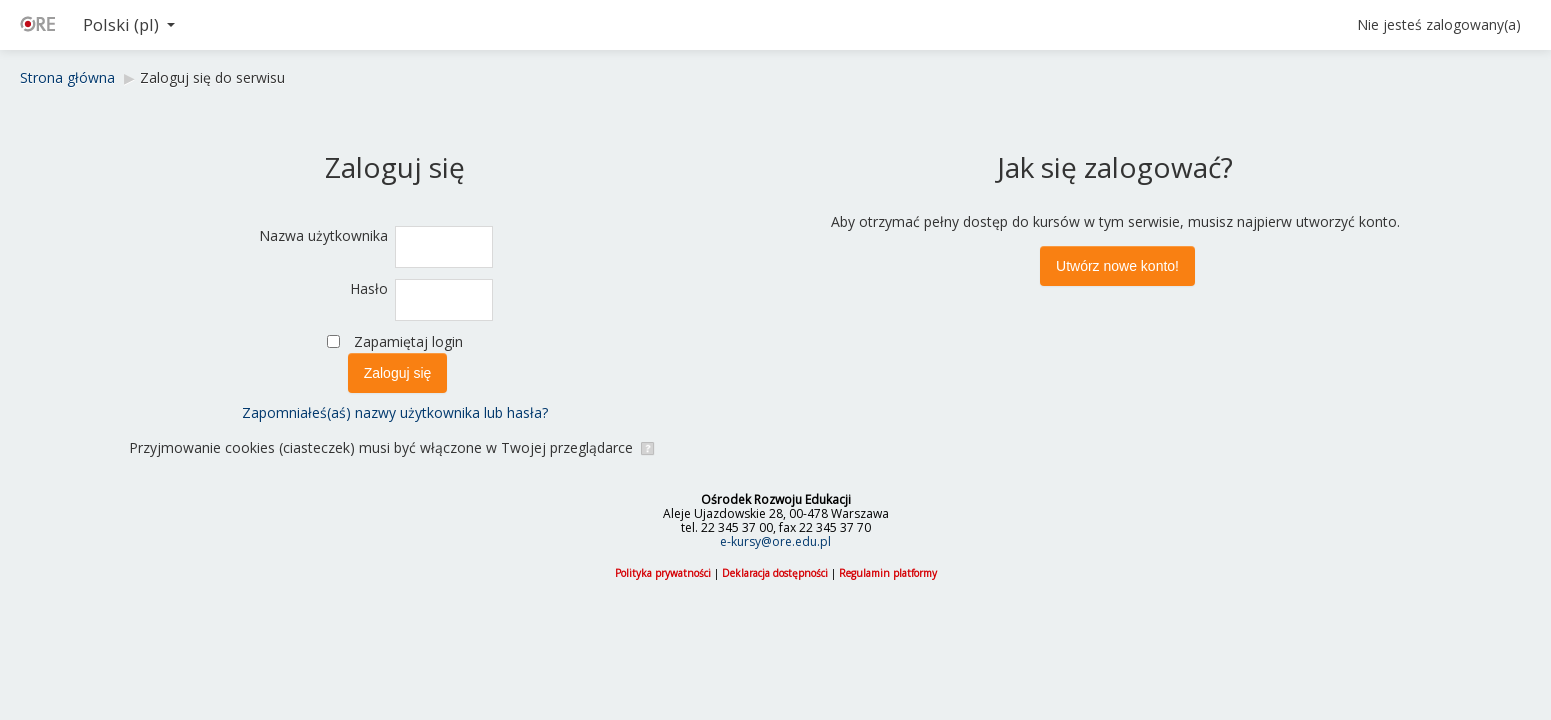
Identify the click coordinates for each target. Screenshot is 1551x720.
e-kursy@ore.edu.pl (775, 541)
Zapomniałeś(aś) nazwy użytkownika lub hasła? (395, 412)
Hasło (369, 288)
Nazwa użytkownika (323, 235)
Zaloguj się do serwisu (212, 77)
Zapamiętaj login (408, 341)
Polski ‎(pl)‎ (129, 24)
